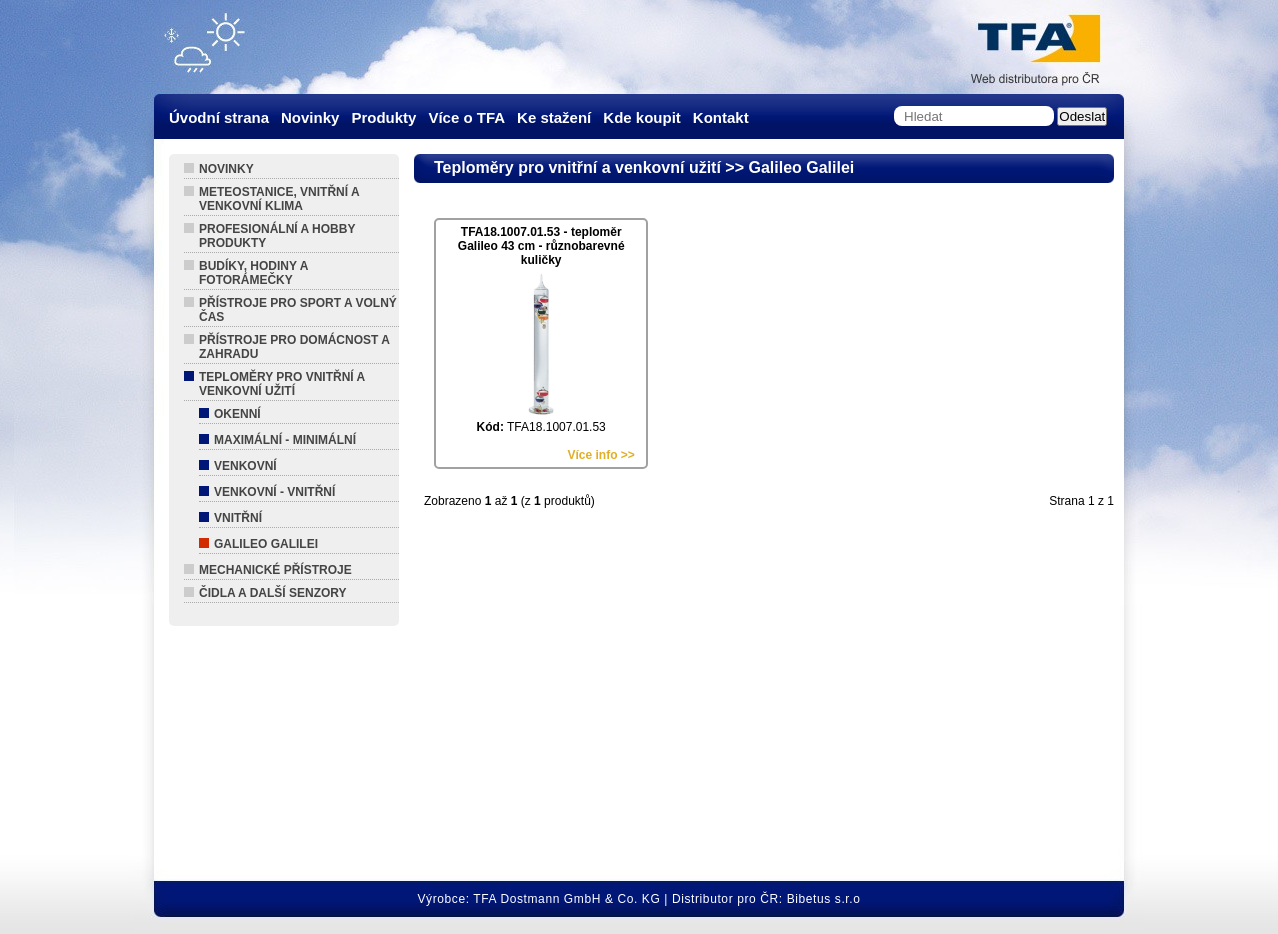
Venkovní (245, 466)
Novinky (226, 169)
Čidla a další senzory (273, 593)
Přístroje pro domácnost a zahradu (294, 347)
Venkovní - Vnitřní (274, 492)
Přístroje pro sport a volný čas (298, 310)
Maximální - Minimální (285, 440)
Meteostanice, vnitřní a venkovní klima (279, 199)
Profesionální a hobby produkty (277, 236)
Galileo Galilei (266, 544)
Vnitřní (238, 518)
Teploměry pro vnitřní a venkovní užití (282, 384)
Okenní (237, 414)
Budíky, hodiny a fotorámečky (253, 273)
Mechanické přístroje (275, 570)
